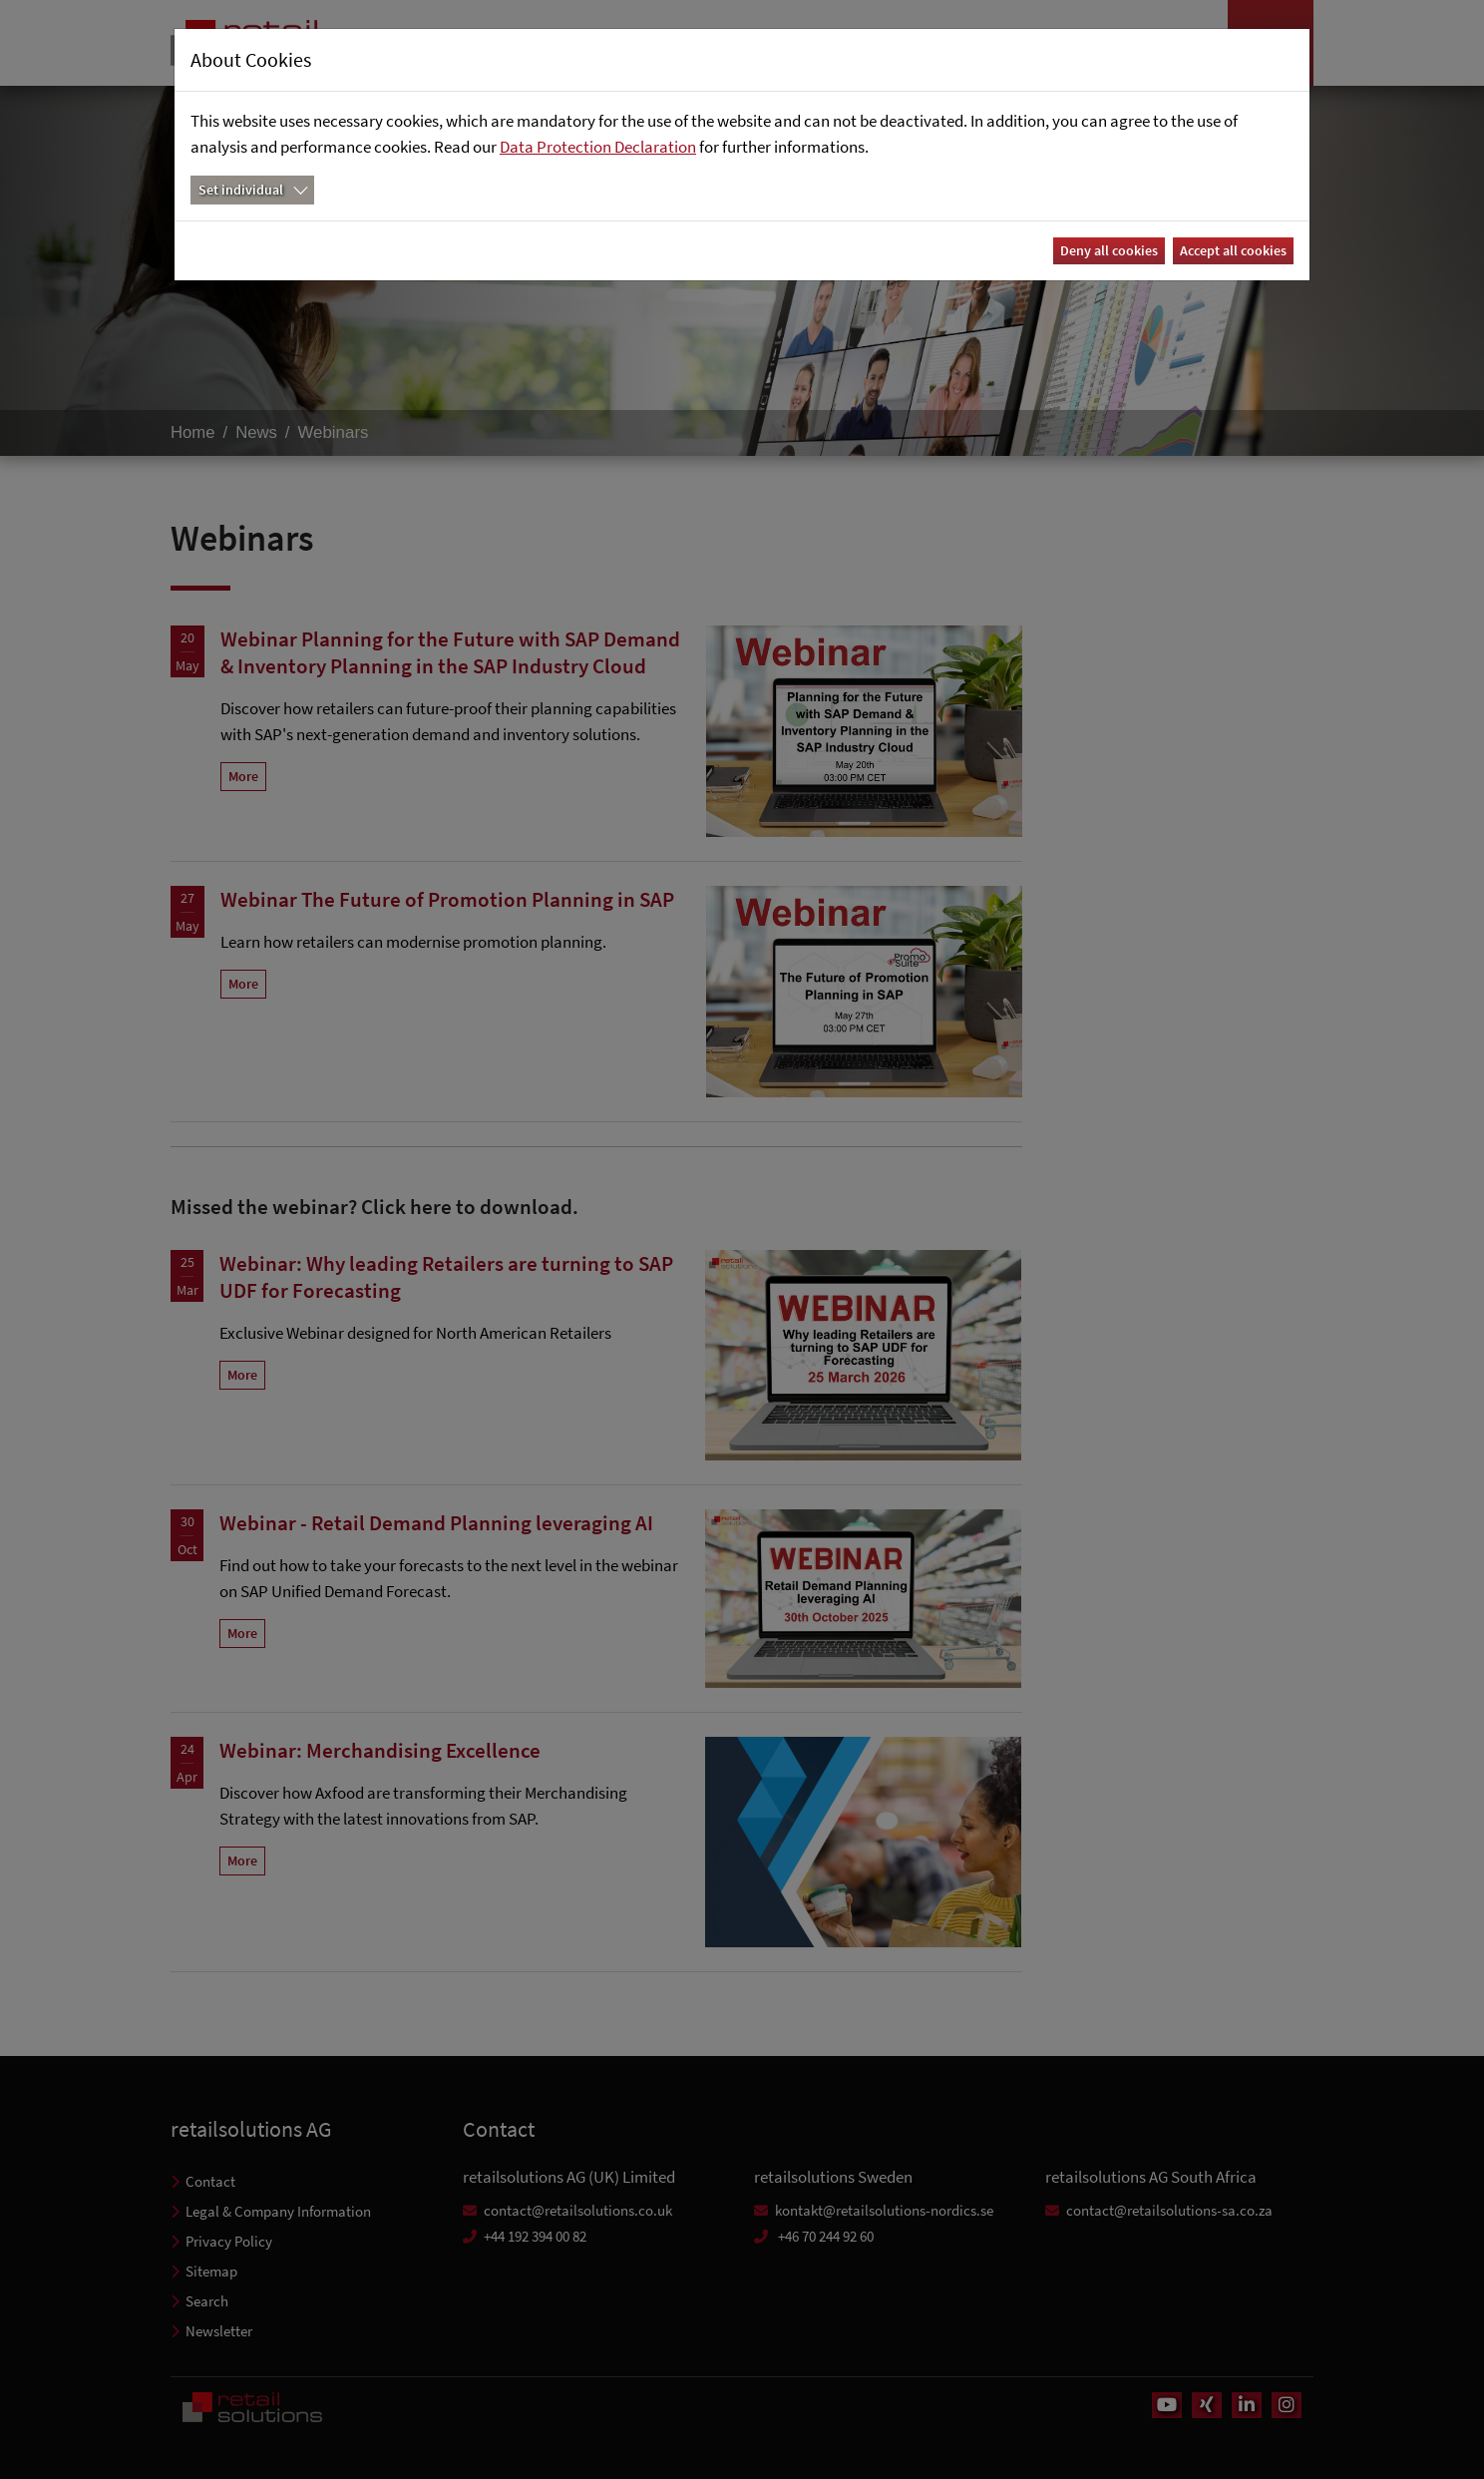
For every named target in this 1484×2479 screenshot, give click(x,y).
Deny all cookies (1109, 250)
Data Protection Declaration (598, 147)
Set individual (240, 190)
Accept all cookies (1233, 250)
